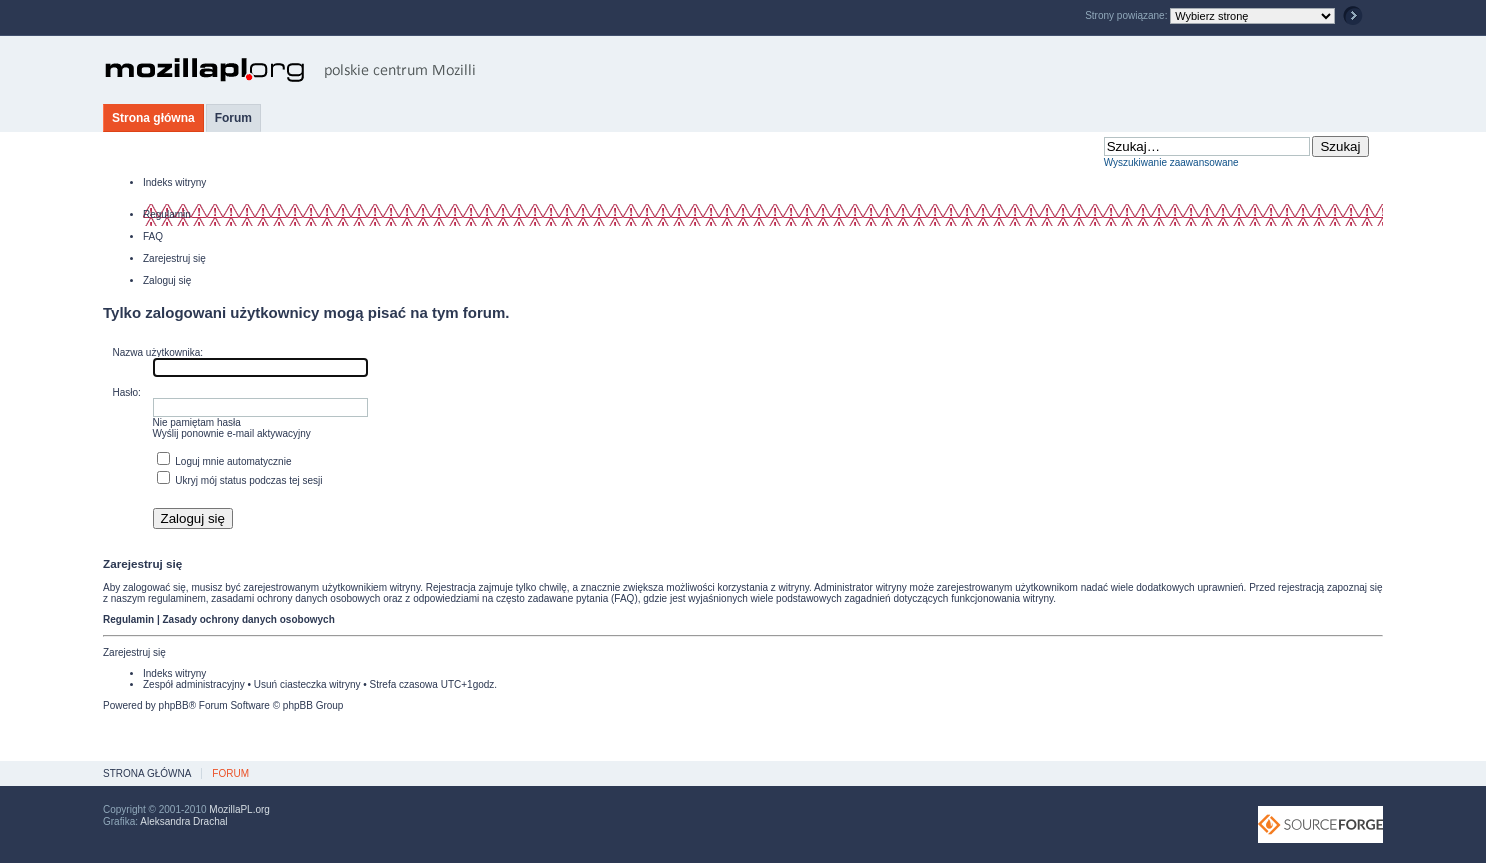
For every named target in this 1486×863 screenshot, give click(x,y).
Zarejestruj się (174, 258)
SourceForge (1320, 824)
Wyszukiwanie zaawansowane (1171, 162)
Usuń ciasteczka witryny (307, 684)
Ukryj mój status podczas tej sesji (240, 480)
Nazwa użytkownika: (158, 352)
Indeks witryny (174, 182)
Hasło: (127, 392)
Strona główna (153, 118)
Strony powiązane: (1127, 15)
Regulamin (167, 214)
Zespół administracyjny (194, 684)
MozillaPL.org (239, 809)
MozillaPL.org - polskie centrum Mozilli (290, 70)
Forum (233, 118)
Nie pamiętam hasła (197, 422)
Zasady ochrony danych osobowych (248, 619)
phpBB (174, 705)
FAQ (153, 236)
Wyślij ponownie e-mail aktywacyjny (232, 433)
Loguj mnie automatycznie (224, 461)
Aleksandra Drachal (183, 821)
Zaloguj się (167, 280)
